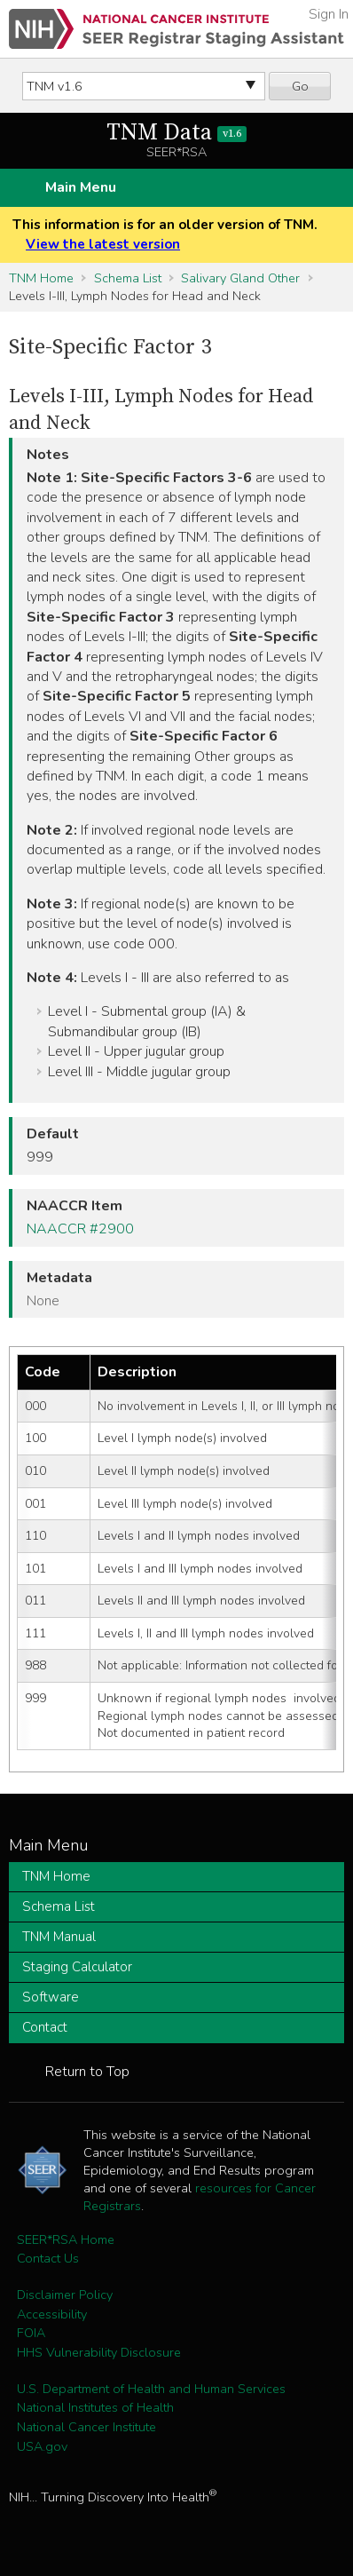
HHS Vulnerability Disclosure (99, 2352)
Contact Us (48, 2258)
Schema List (127, 278)
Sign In (329, 14)
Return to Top (87, 2071)
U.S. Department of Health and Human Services (151, 2389)
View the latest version (103, 244)
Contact (44, 2027)
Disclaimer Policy (65, 2294)
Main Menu (80, 187)
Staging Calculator (77, 1967)
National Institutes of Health (95, 2407)
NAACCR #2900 (80, 1229)
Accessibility (52, 2314)
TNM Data (176, 132)
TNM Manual (59, 1937)
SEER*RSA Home (65, 2239)
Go (300, 86)
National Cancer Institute (86, 2427)
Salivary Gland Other (240, 278)
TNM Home (41, 278)
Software (50, 1997)
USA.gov (42, 2446)
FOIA (31, 2333)
